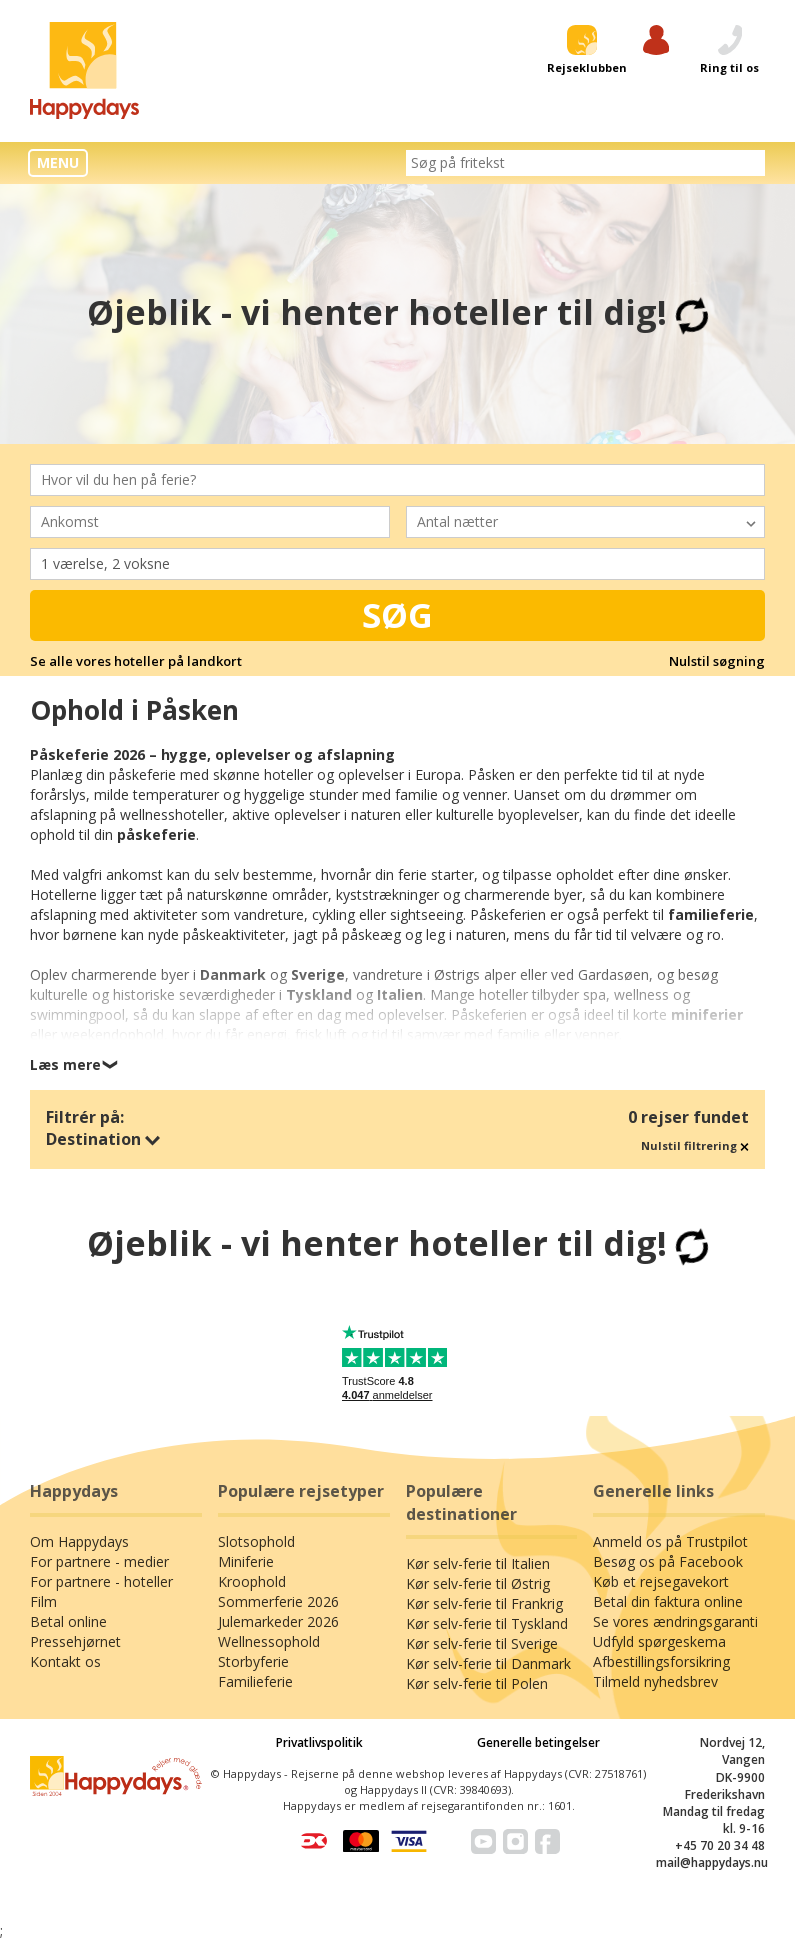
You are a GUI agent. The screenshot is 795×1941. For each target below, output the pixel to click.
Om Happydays (79, 1541)
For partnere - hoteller (101, 1581)
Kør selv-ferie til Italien (478, 1563)
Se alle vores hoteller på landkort (136, 661)
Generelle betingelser (538, 1742)
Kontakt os (65, 1661)
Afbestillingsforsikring (661, 1661)
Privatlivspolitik (319, 1742)
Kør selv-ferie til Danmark (488, 1663)
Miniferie (246, 1561)
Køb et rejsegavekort (661, 1581)
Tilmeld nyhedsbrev (655, 1681)
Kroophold (252, 1581)
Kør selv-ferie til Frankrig (484, 1603)
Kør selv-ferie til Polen (477, 1683)
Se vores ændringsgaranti (675, 1621)
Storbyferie (253, 1661)
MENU (58, 162)
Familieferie (255, 1681)
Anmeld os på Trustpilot (670, 1541)
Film (43, 1601)
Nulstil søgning (717, 661)
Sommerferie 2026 (278, 1601)
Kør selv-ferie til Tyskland (487, 1623)
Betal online (68, 1621)
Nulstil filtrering (695, 1145)
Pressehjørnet (75, 1641)
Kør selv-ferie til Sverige (482, 1643)
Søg (397, 615)
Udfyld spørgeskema (659, 1641)
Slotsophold (256, 1541)
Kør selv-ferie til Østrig (478, 1583)
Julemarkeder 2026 (278, 1621)
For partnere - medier (99, 1561)
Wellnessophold (269, 1641)
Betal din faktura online (668, 1601)
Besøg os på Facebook (668, 1561)
